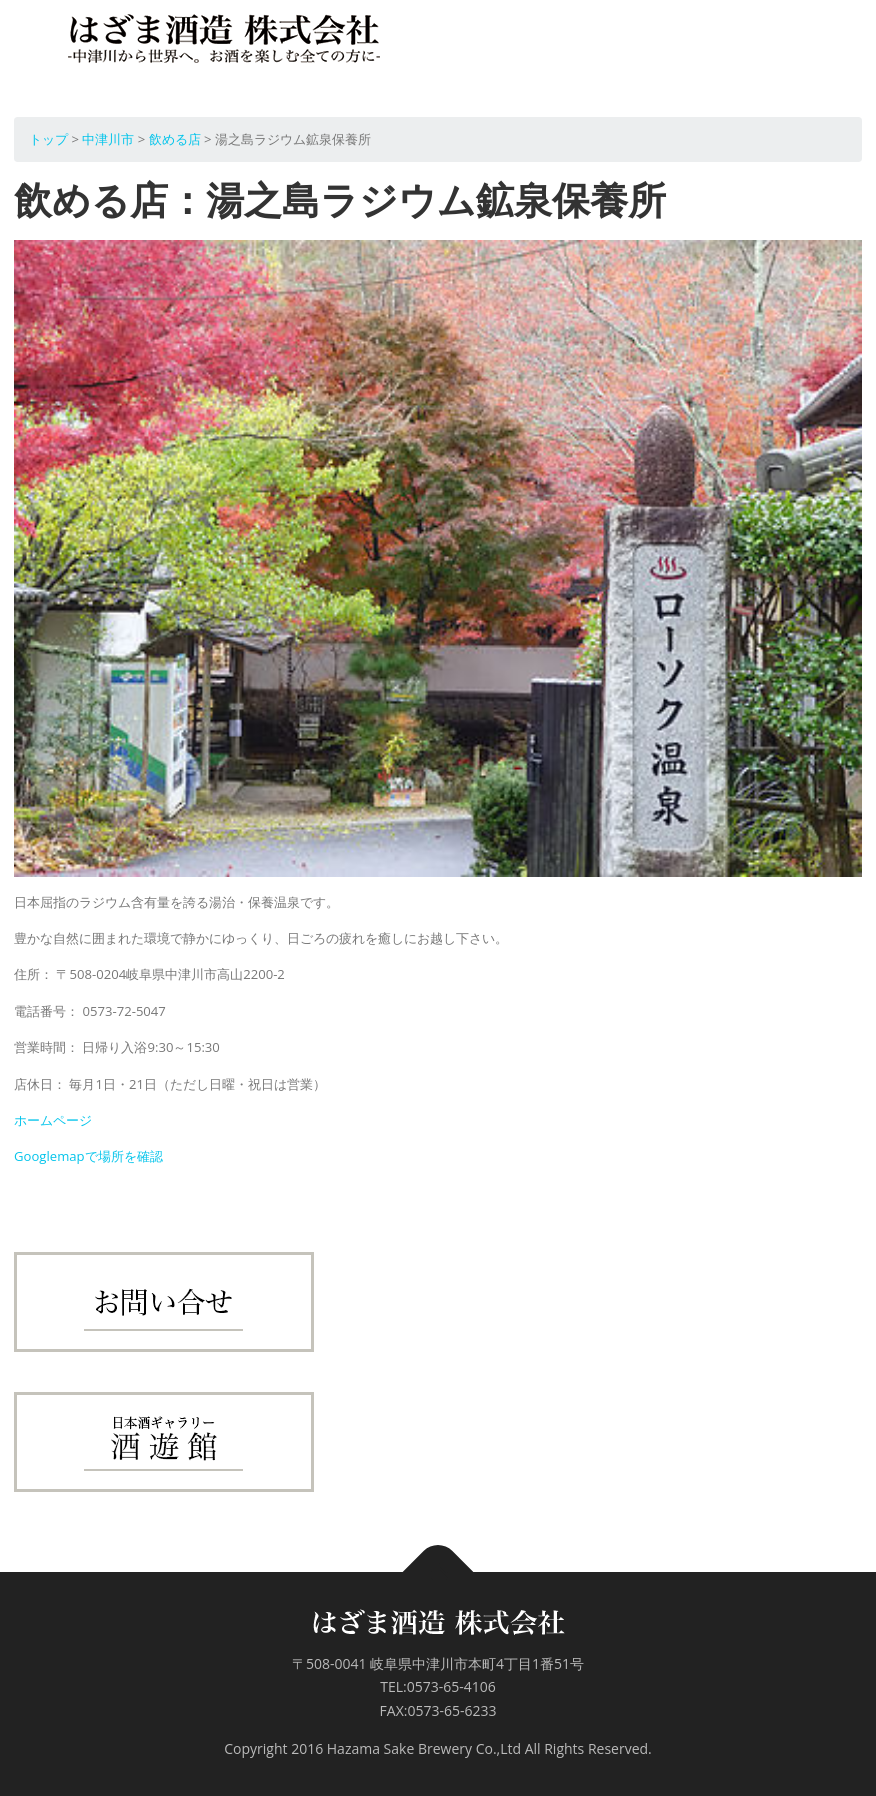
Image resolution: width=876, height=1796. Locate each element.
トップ (48, 139)
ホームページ (53, 1120)
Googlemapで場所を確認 (88, 1156)
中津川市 (108, 139)
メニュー (844, 44)
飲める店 (175, 139)
